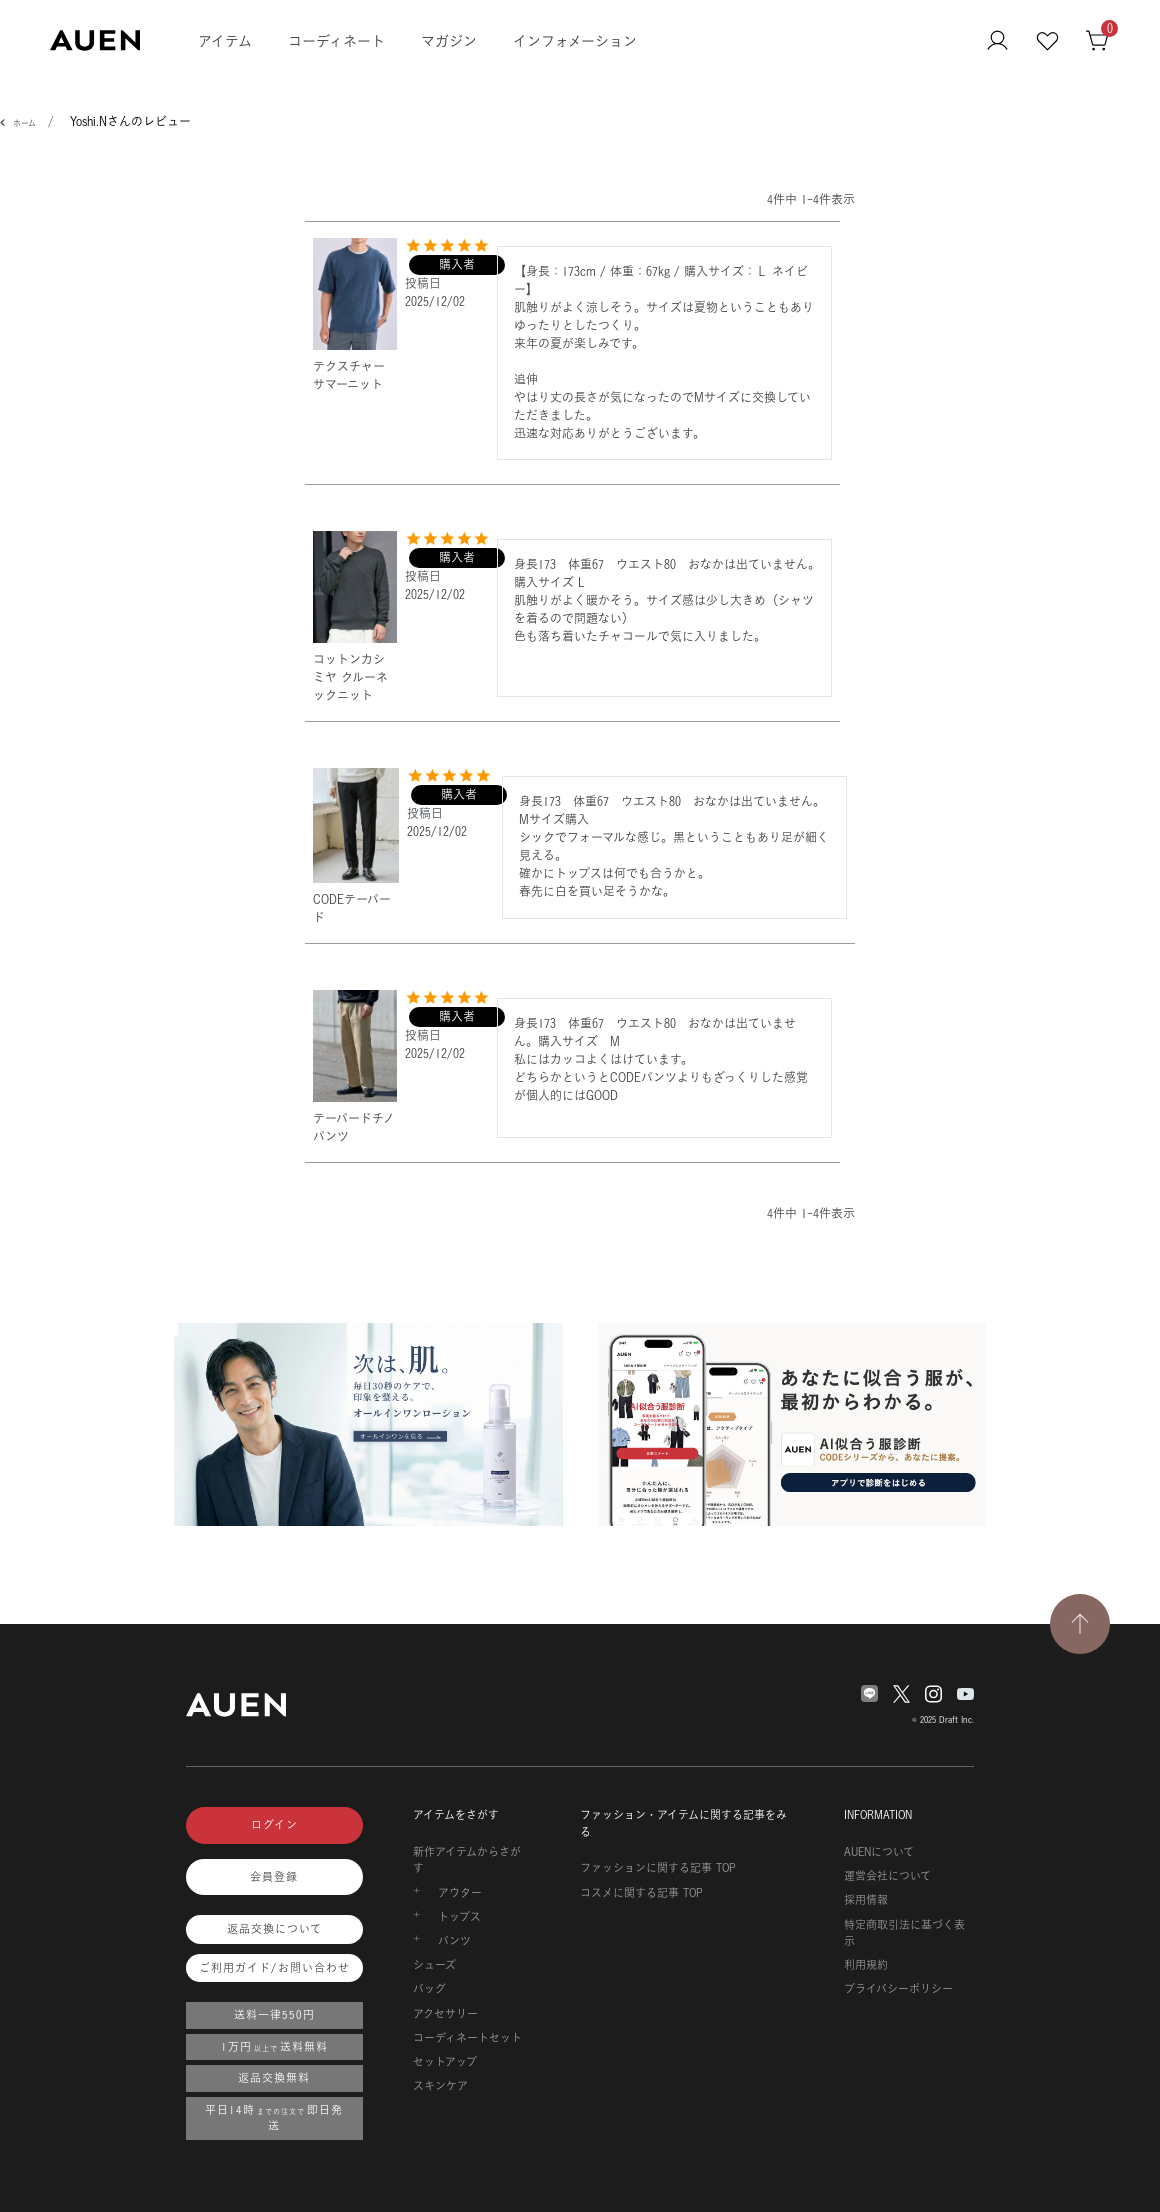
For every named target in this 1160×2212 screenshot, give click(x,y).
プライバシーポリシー (898, 1989)
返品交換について (274, 1929)
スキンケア (440, 2086)
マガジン (449, 40)
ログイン (274, 1825)
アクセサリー (445, 2014)
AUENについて (879, 1852)
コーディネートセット (467, 2038)
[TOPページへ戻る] (1080, 1624)
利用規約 (866, 1965)
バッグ (429, 1989)
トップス (459, 1917)
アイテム (225, 40)
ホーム (24, 123)
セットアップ (445, 2062)
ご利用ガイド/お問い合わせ (274, 1968)
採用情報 (866, 1900)
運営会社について (887, 1876)
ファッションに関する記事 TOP (658, 1868)
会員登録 (274, 1877)
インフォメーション (575, 40)
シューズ (434, 1965)
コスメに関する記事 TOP (641, 1893)
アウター (460, 1893)
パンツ (454, 1941)
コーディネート (336, 40)
